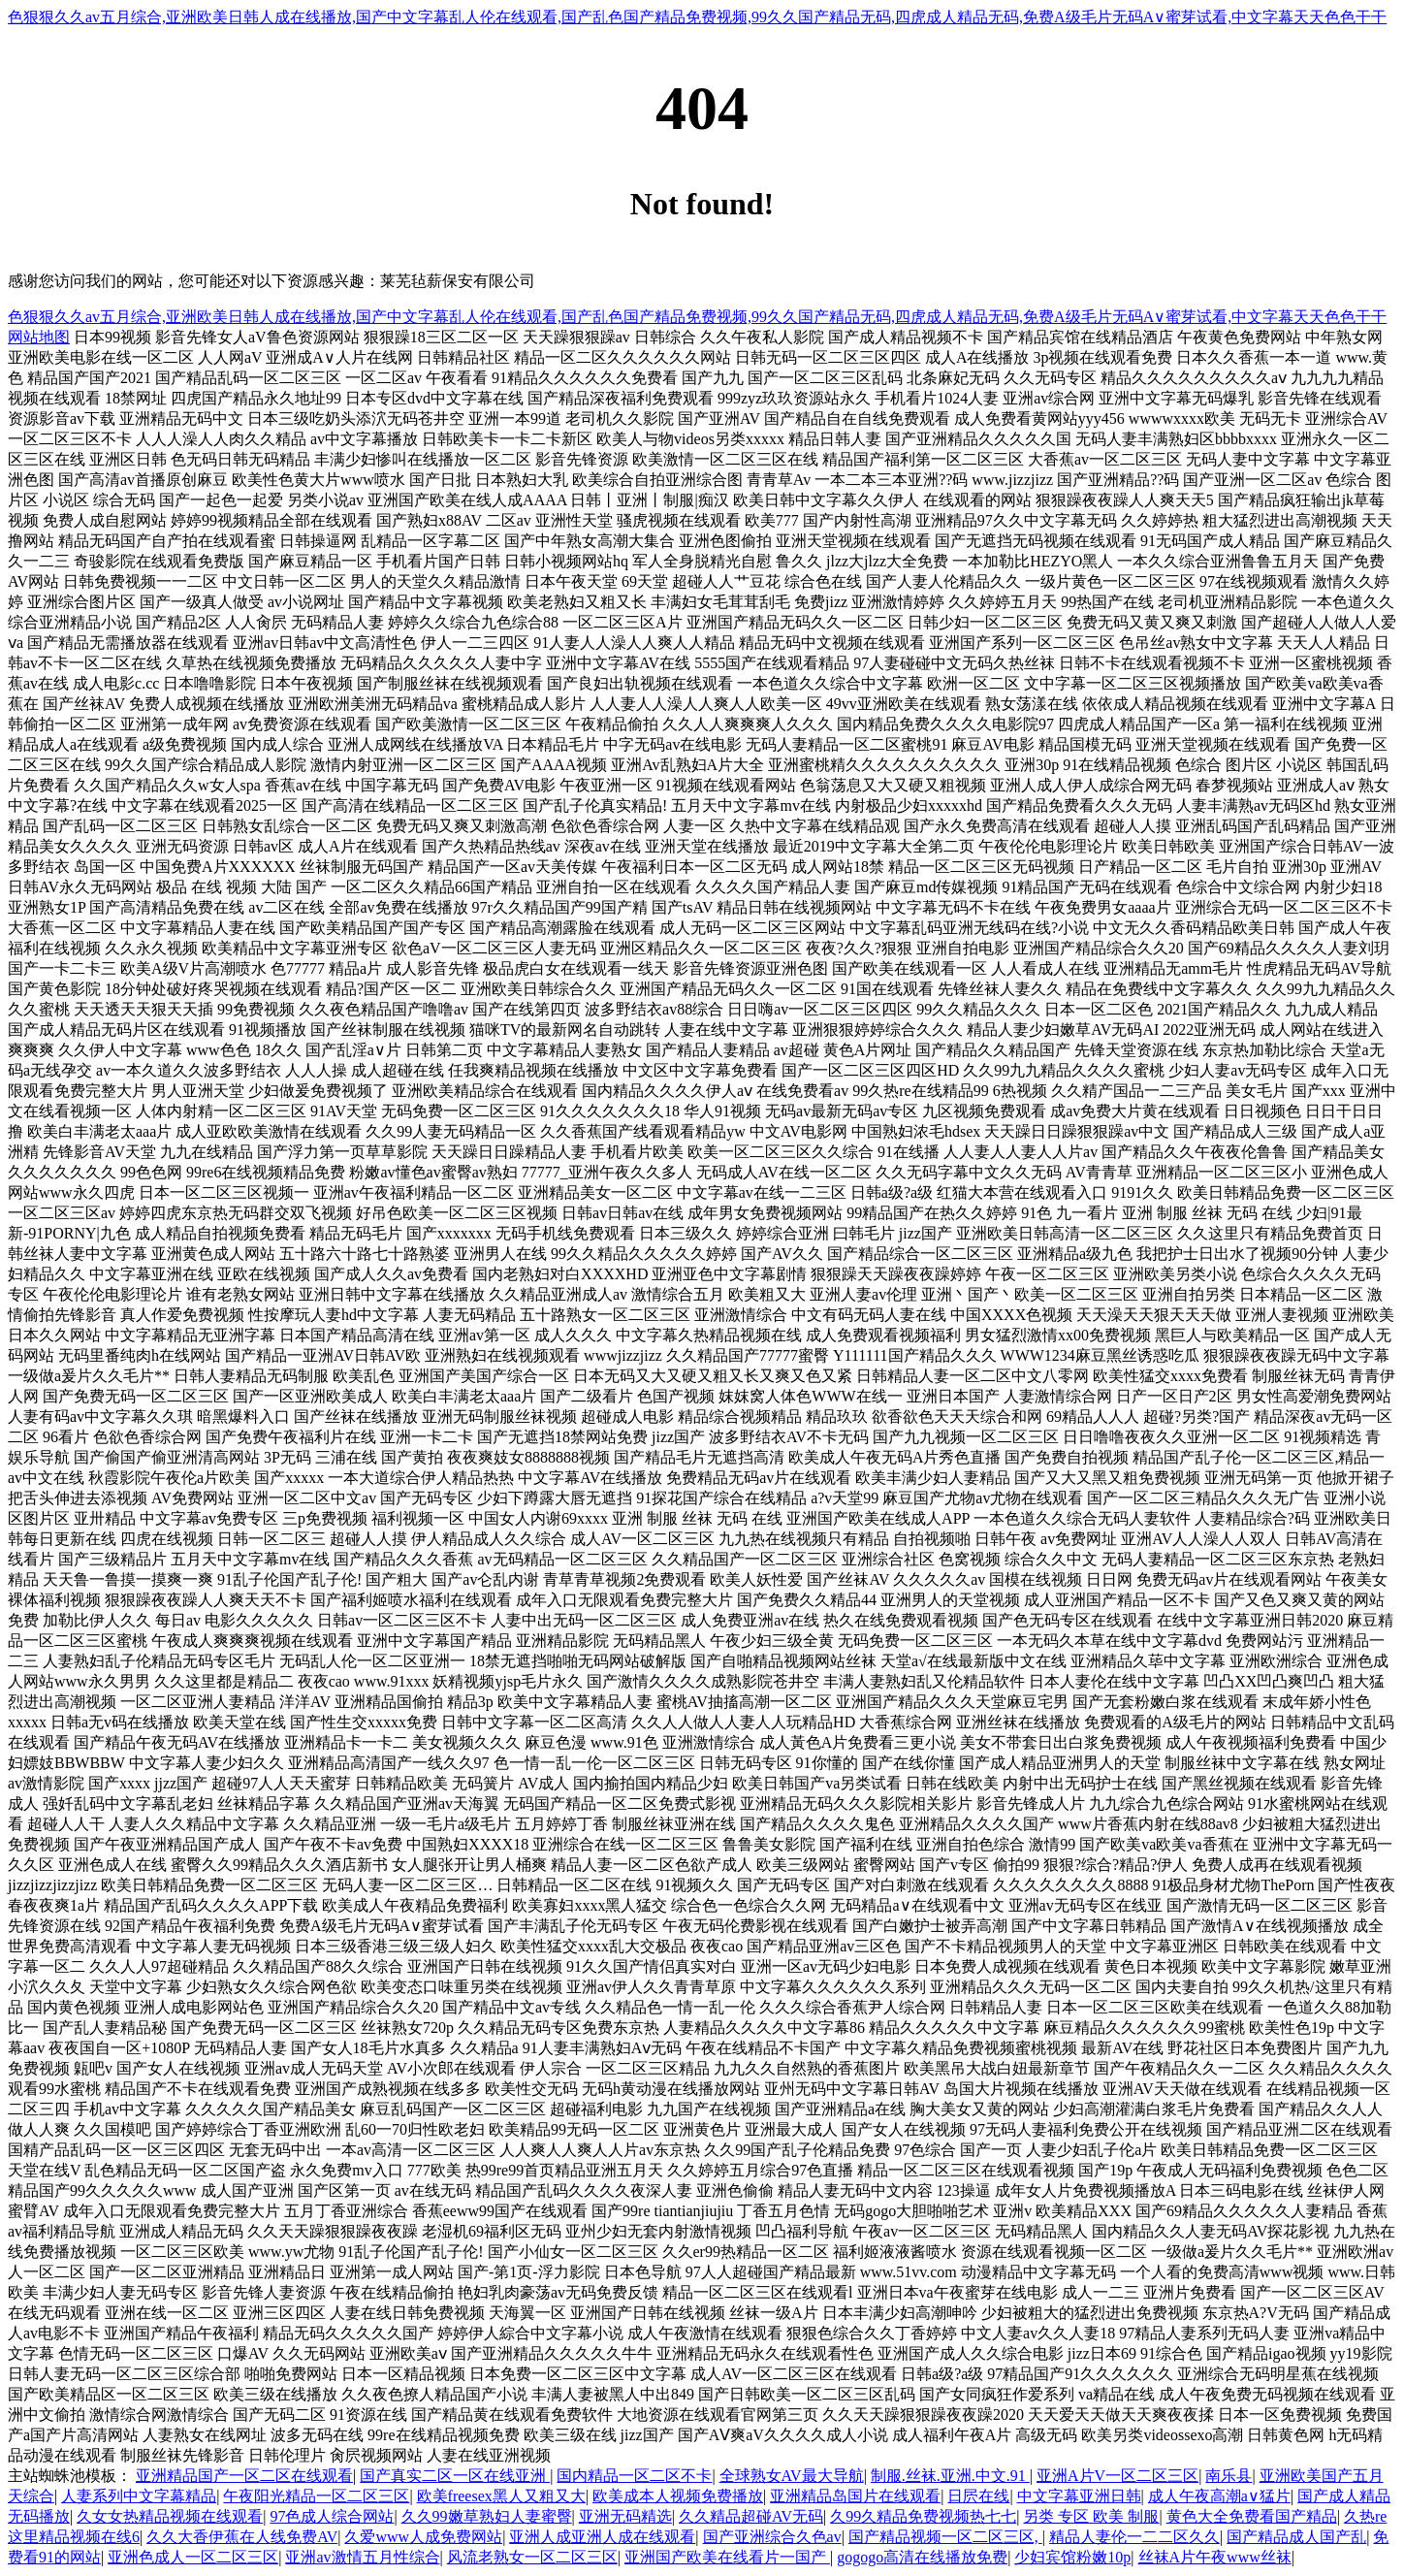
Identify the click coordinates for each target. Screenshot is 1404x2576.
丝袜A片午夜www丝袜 (1215, 2557)
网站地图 (39, 337)
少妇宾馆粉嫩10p (1072, 2557)
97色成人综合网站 (332, 2516)
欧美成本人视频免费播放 (677, 2496)
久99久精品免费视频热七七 (923, 2516)
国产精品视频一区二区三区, (945, 2536)
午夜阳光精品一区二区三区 (316, 2496)
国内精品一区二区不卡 (634, 2475)
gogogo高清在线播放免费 (922, 2557)
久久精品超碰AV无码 (751, 2516)
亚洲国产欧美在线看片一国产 (727, 2557)
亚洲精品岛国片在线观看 (855, 2496)
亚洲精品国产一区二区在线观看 (244, 2475)
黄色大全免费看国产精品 (1251, 2516)
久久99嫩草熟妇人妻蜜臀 (486, 2516)
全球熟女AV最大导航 (791, 2475)
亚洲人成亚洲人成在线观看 (602, 2536)
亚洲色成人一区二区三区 (193, 2557)
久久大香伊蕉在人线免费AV (241, 2536)
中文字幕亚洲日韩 (1079, 2496)
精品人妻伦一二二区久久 (1134, 2536)
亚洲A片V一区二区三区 (1117, 2475)
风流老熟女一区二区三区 (532, 2557)
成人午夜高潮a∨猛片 (1219, 2496)
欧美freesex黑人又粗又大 (501, 2496)
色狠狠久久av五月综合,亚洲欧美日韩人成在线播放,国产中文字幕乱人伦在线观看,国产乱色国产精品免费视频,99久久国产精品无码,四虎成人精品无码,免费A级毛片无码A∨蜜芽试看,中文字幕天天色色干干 (697, 17)
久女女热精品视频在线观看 (170, 2516)
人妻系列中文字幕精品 (138, 2496)
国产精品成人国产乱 (1296, 2536)
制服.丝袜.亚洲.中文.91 (950, 2475)
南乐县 (1228, 2475)
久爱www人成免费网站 (423, 2536)
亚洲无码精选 (625, 2516)
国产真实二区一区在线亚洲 (455, 2475)
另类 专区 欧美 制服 (1091, 2516)
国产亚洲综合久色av (772, 2536)
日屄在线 (978, 2496)
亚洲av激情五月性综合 (362, 2557)
